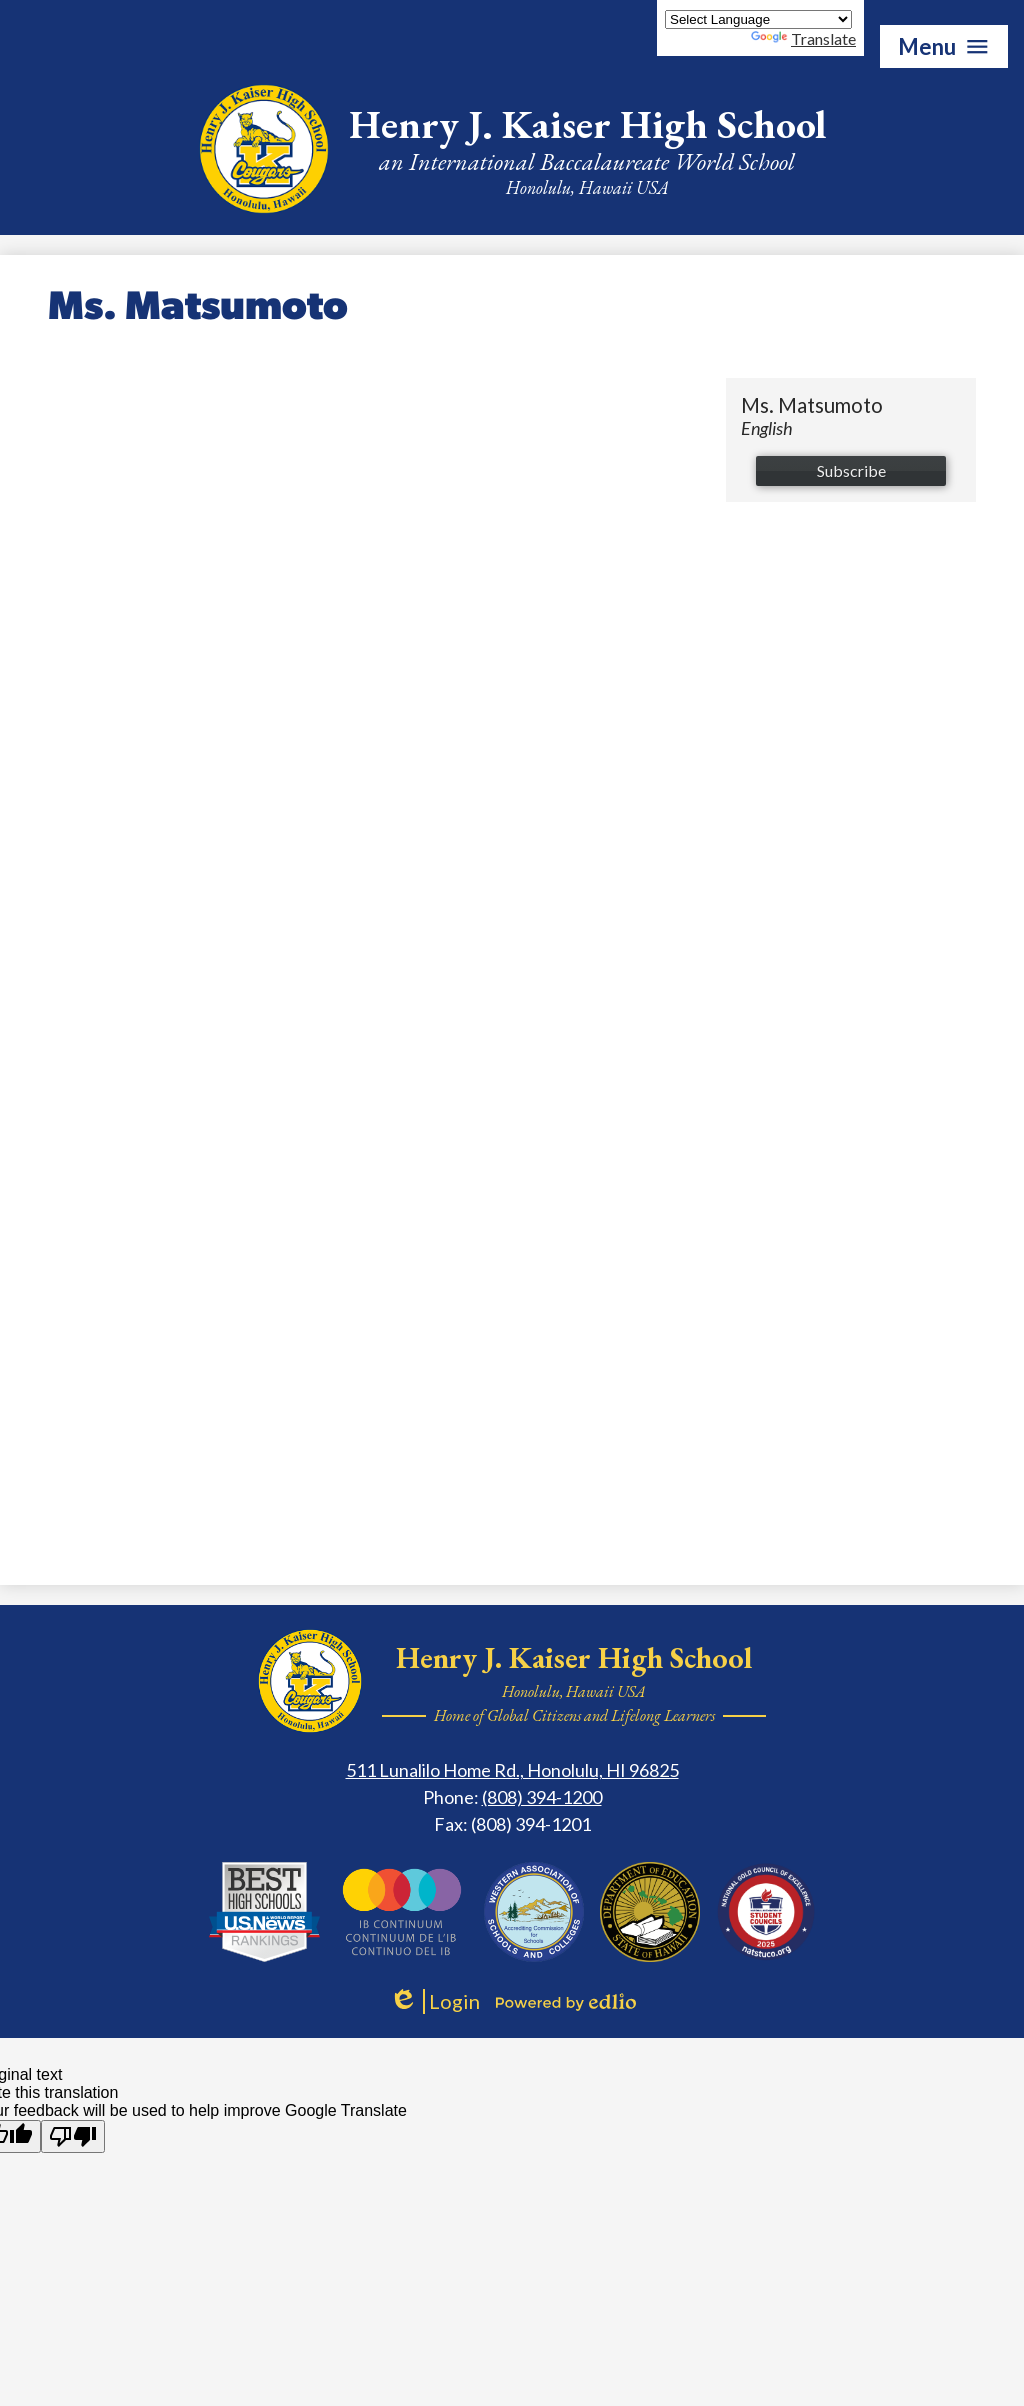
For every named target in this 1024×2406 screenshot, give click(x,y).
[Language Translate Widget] (758, 19)
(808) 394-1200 (542, 1797)
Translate (803, 38)
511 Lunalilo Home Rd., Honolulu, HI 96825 (512, 1770)
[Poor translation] (73, 2136)
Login (434, 2001)
